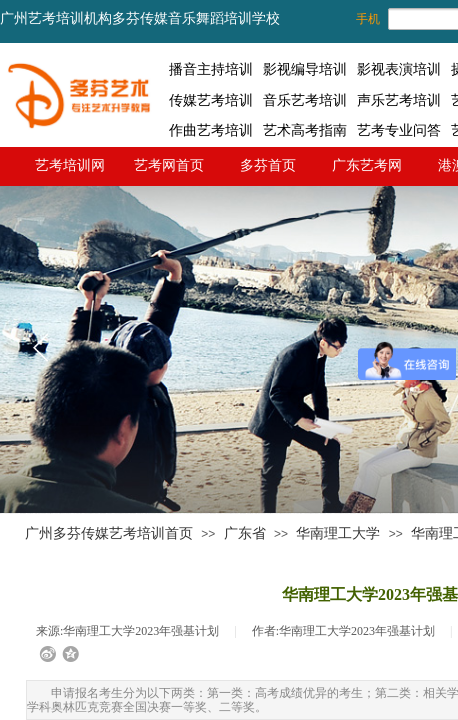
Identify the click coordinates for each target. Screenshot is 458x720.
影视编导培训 (305, 69)
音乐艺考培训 (305, 100)
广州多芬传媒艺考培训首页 (109, 533)
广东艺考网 (367, 165)
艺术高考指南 (305, 130)
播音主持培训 (211, 69)
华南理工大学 (338, 533)
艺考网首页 (169, 165)
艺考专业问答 (399, 130)
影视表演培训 (399, 69)
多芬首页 (268, 165)
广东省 (245, 533)
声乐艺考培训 (399, 100)
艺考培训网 (70, 165)
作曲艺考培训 (211, 130)
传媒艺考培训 (211, 100)
